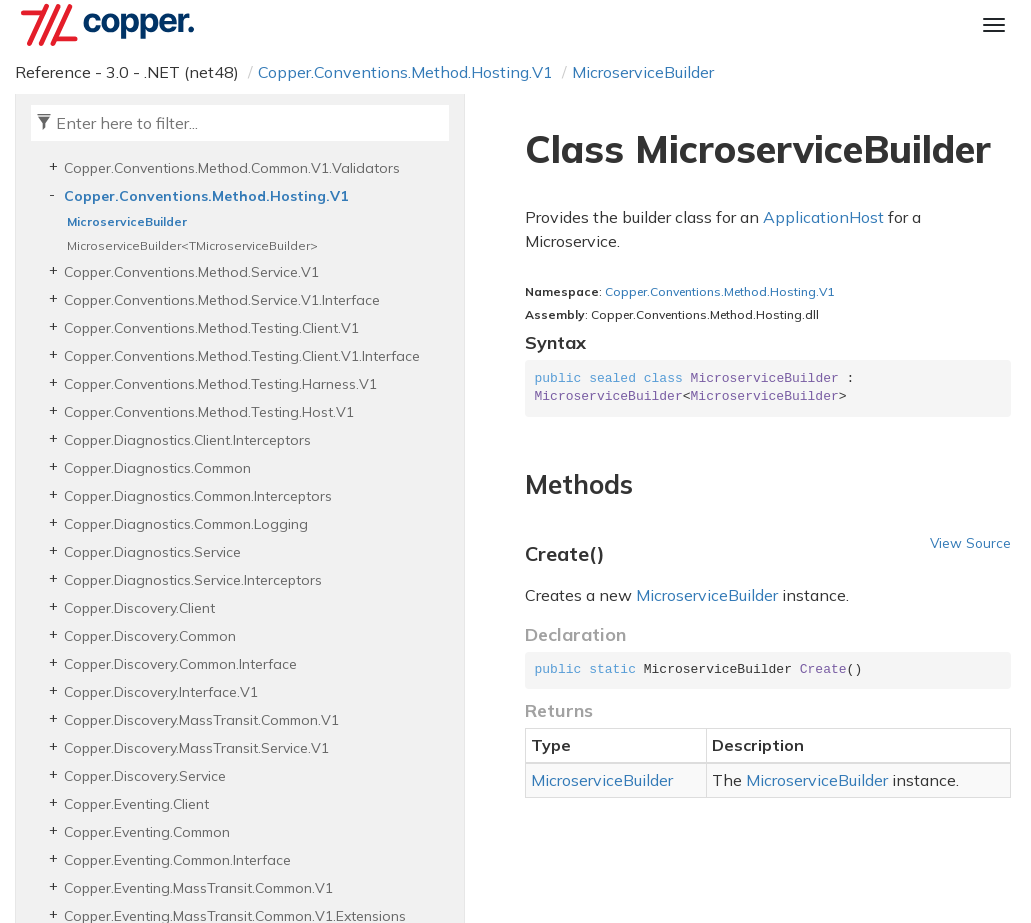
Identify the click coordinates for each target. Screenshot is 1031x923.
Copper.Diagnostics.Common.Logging (186, 524)
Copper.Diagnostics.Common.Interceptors (198, 496)
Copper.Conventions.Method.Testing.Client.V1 (211, 328)
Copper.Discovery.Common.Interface (180, 664)
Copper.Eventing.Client (136, 804)
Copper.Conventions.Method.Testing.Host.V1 (209, 412)
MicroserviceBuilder (643, 72)
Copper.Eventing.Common (147, 832)
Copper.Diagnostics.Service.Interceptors (193, 580)
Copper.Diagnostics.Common (157, 468)
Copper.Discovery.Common (150, 636)
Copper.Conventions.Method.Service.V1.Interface (222, 300)
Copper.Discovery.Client (139, 608)
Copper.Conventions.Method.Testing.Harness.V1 (220, 384)
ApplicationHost (823, 217)
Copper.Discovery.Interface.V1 (161, 692)
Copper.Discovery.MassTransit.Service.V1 (196, 748)
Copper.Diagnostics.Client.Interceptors (187, 440)
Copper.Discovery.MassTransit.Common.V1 (201, 720)
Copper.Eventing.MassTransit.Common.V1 (198, 888)
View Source (970, 542)
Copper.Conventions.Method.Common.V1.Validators (232, 168)
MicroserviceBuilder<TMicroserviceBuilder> (192, 245)
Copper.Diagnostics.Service (152, 552)
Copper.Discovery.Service (145, 776)
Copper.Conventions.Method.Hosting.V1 (405, 72)
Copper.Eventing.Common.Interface (177, 860)
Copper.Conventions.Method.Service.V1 (191, 272)
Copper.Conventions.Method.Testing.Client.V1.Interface (242, 356)
